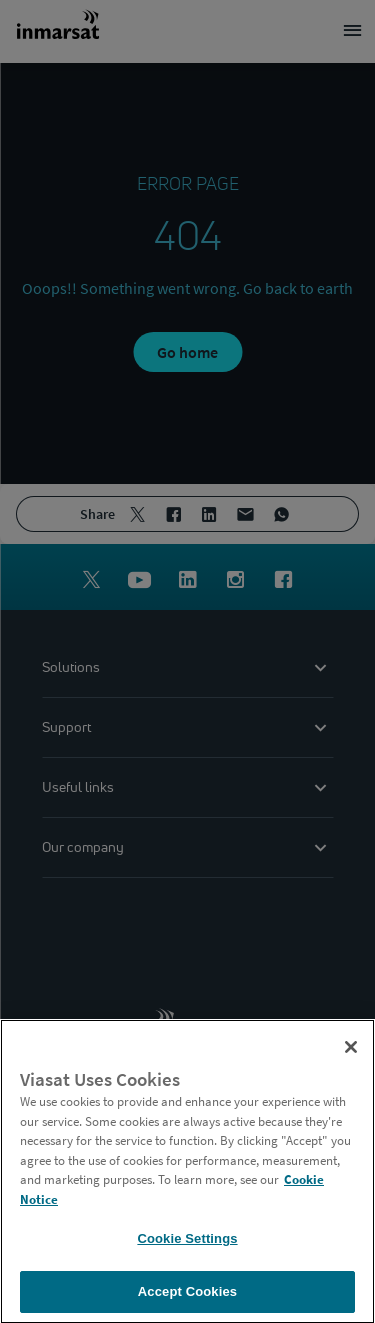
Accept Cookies (187, 1296)
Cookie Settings (187, 1243)
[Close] (351, 1052)
